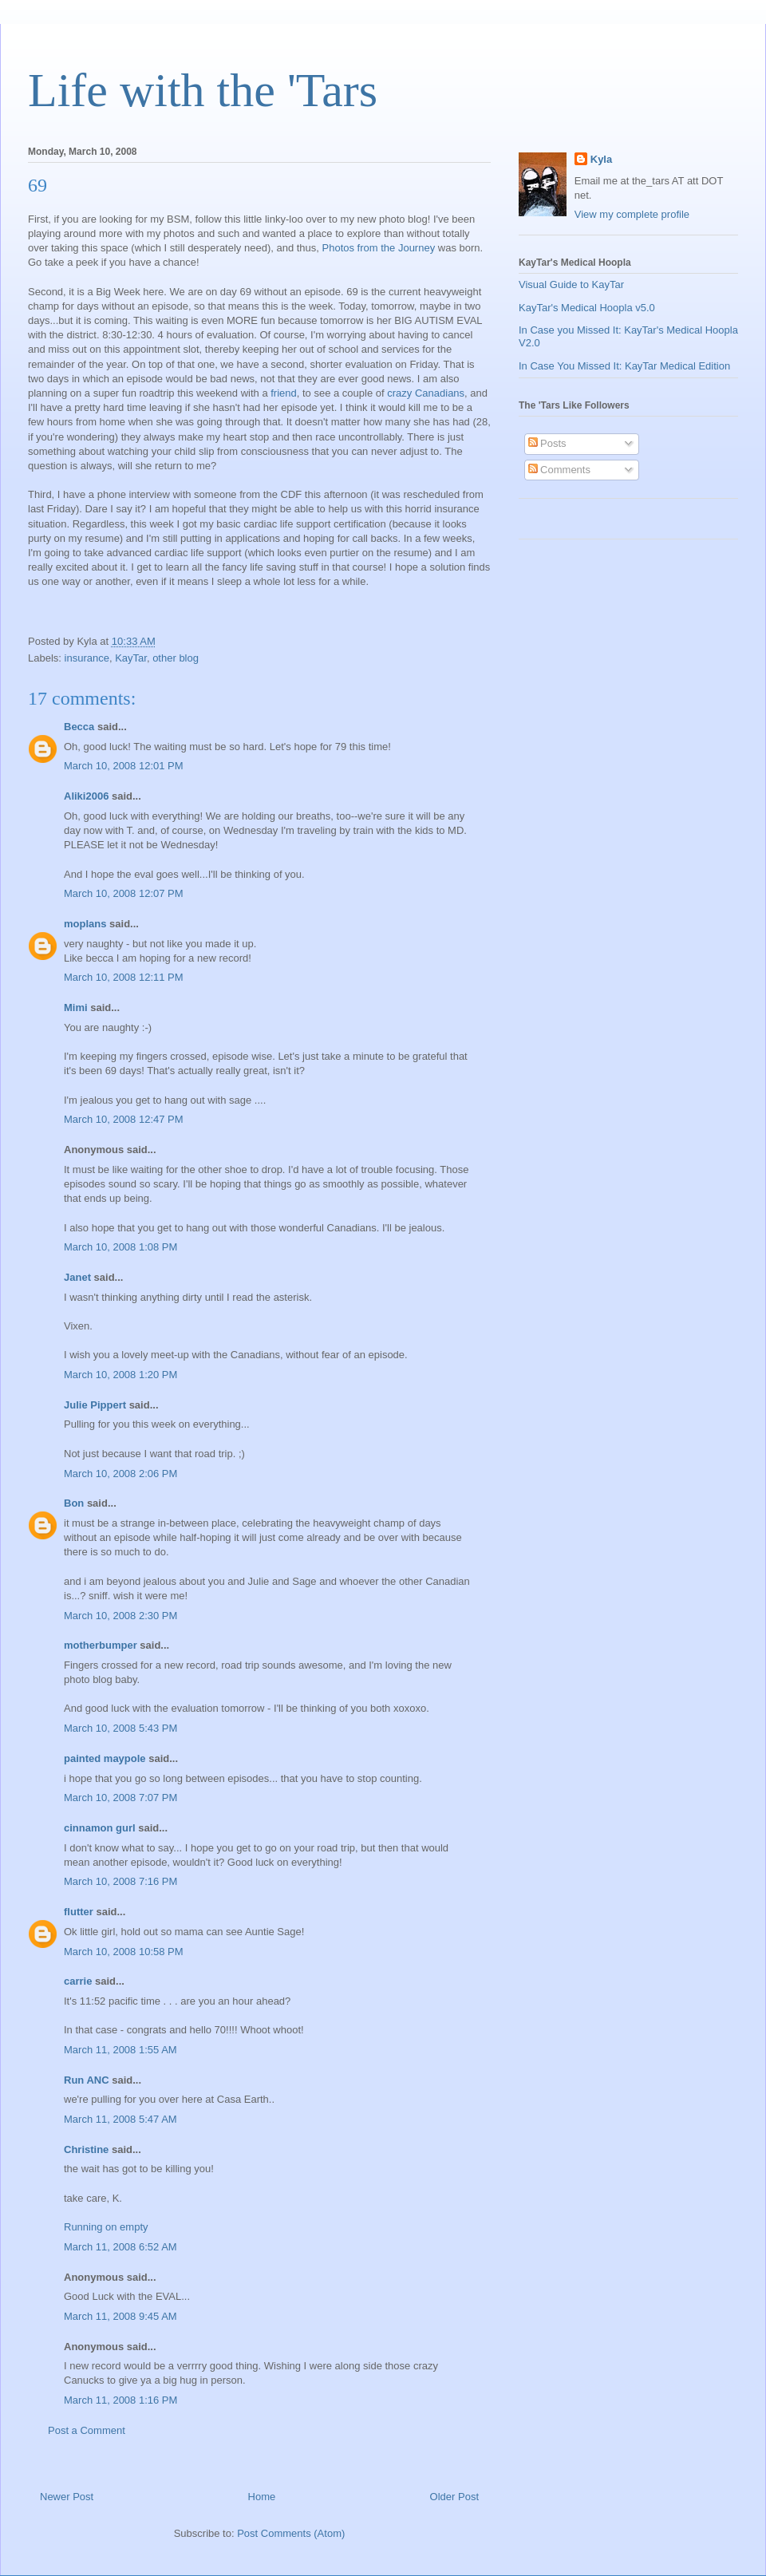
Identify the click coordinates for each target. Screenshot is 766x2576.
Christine (86, 2149)
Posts (547, 443)
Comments (559, 470)
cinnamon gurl (100, 1828)
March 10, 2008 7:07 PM (120, 1798)
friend (283, 393)
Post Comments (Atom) (291, 2533)
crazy (399, 393)
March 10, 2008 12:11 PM (124, 977)
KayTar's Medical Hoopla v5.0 (587, 308)
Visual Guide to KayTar (571, 284)
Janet (77, 1277)
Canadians (439, 393)
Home (262, 2497)
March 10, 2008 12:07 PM (124, 893)
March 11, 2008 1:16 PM (120, 2400)
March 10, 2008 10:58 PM (124, 1952)
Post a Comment (86, 2430)
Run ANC (86, 2080)
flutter (78, 1912)
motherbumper (100, 1645)
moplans (85, 924)
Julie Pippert (95, 1405)
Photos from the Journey (379, 248)
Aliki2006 (86, 796)
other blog (175, 658)
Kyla (601, 159)
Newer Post (66, 2497)
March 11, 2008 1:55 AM (120, 2050)
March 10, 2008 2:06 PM (120, 1474)
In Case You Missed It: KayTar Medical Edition (624, 366)
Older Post (454, 2497)
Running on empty (106, 2227)
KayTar (131, 658)
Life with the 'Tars (202, 90)
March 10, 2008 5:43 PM (120, 1728)
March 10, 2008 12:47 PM (124, 1119)
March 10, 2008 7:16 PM (120, 1881)
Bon (74, 1503)
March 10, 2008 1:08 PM (120, 1247)
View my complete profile (631, 214)
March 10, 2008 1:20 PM (120, 1375)
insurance (87, 658)
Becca (79, 727)
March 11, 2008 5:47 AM (120, 2119)
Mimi (76, 1007)
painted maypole (105, 1758)
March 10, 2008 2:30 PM (120, 1616)
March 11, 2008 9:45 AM (120, 2316)
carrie (78, 1981)
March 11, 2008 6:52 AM (120, 2247)
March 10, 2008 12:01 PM (124, 766)
